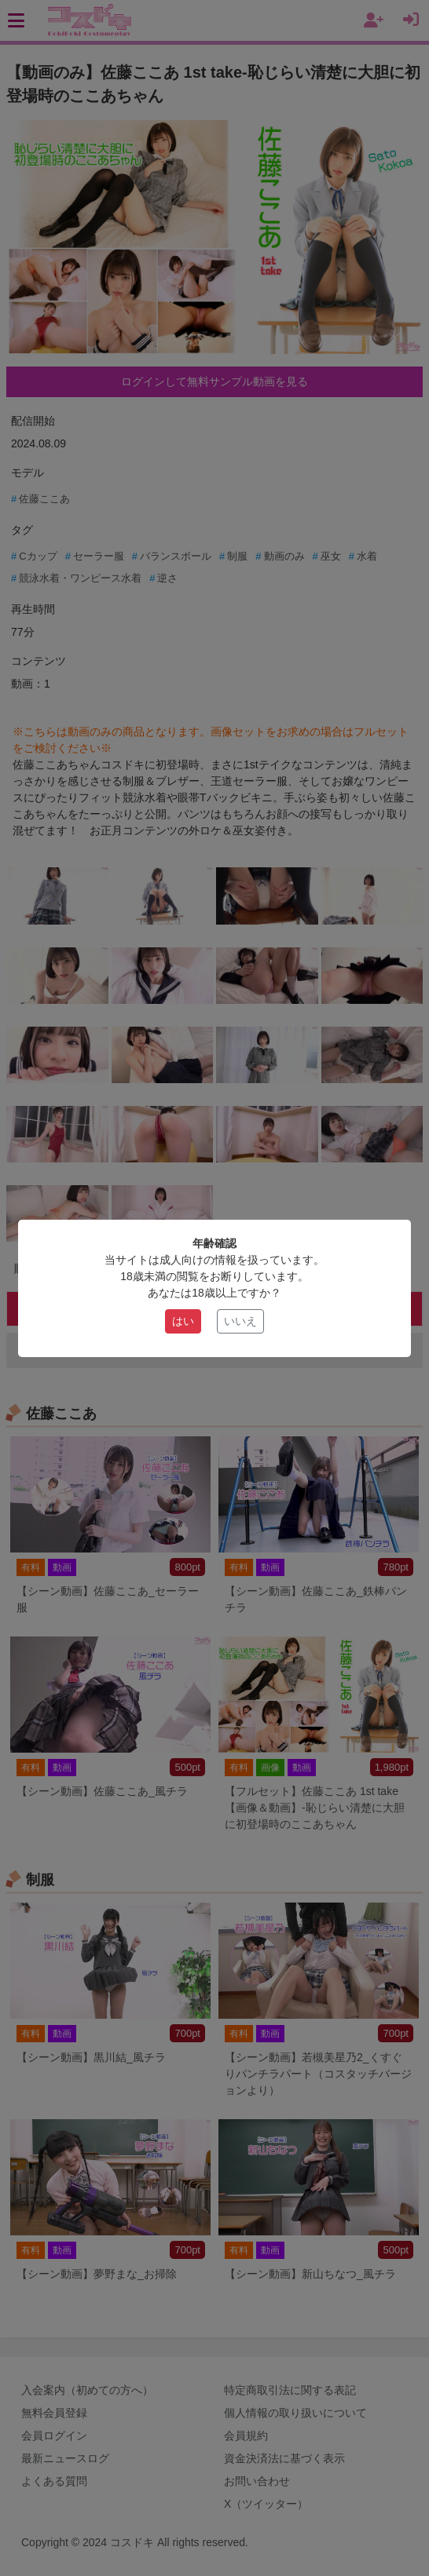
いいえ (240, 1321)
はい (183, 1321)
